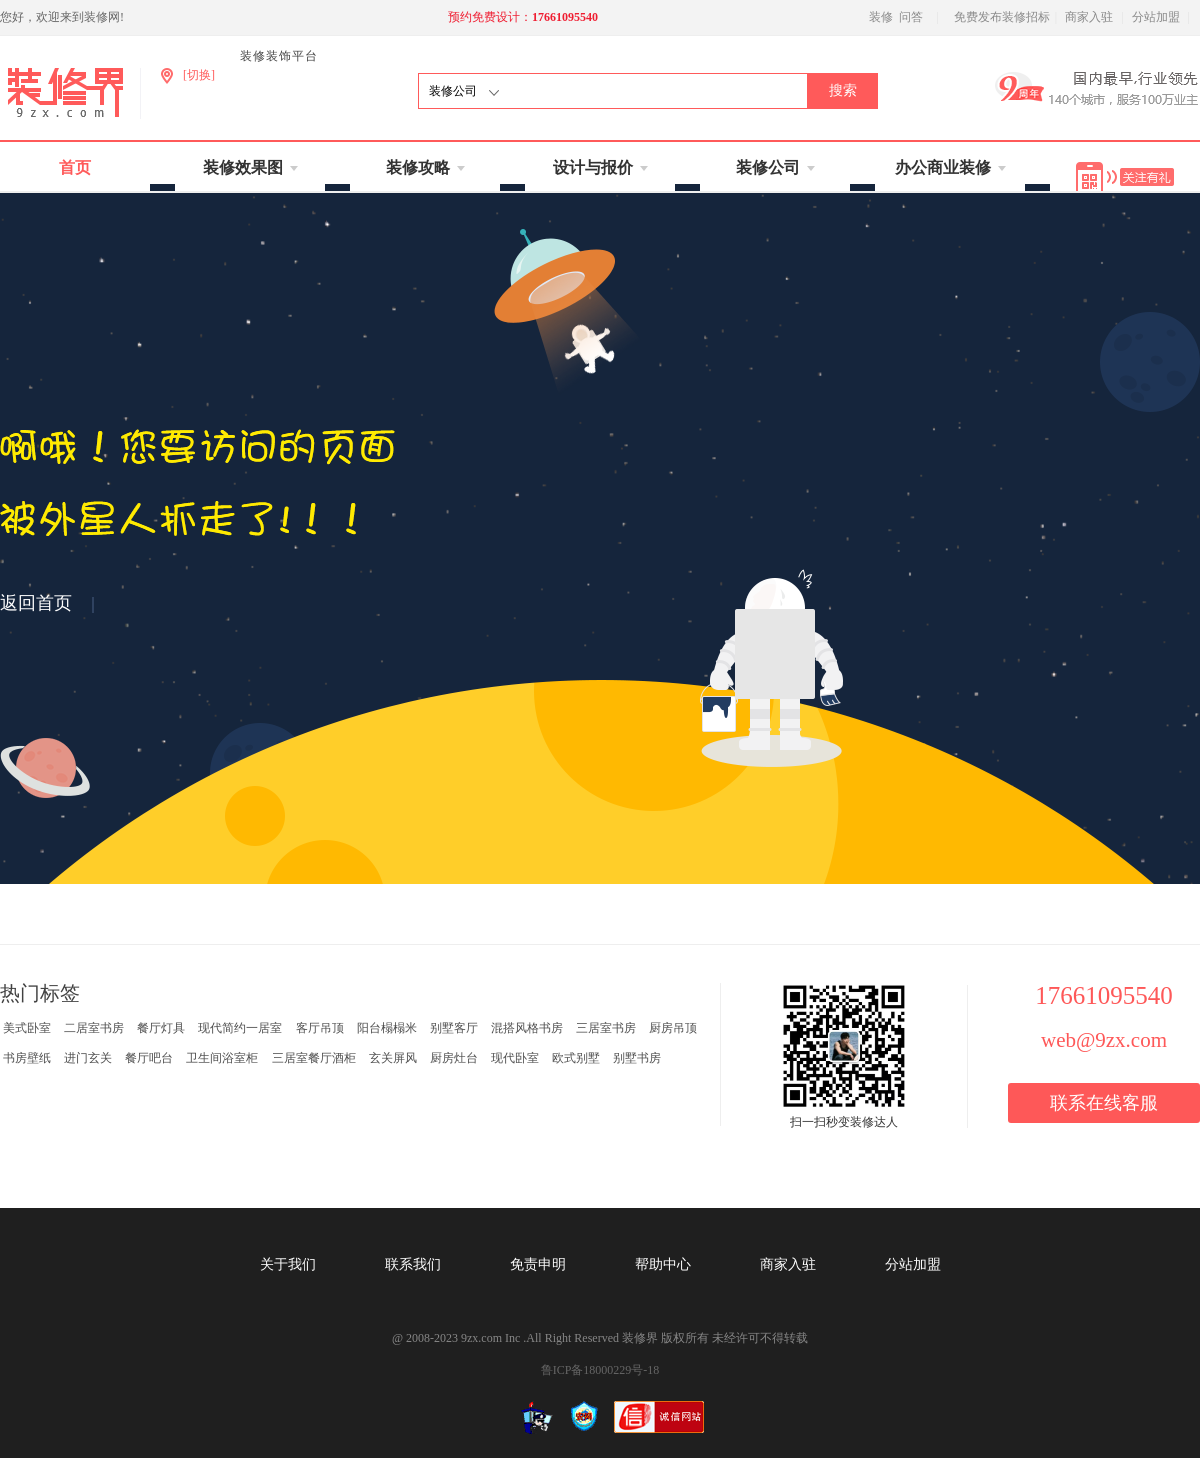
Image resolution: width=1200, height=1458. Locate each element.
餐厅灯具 (161, 1028)
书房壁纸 (27, 1058)
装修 (881, 17)
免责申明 (538, 1264)
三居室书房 (606, 1028)
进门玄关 (88, 1058)
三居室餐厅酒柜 (314, 1058)
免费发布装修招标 (1002, 17)
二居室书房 (94, 1028)
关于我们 (288, 1264)
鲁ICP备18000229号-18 (600, 1370)
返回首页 (36, 603)
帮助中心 (663, 1264)
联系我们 (413, 1264)
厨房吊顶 (673, 1028)
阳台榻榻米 (387, 1028)
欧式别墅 (576, 1058)
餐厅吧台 (149, 1058)
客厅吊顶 (320, 1028)
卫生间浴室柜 (222, 1058)
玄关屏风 (393, 1058)
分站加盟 (1156, 17)
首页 (75, 167)
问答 (911, 17)
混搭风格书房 (527, 1028)
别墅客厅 (454, 1028)
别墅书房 (637, 1058)
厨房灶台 (454, 1058)
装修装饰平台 (279, 56)
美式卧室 (27, 1028)
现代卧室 (515, 1058)
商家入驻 (1089, 17)
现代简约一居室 (240, 1028)
